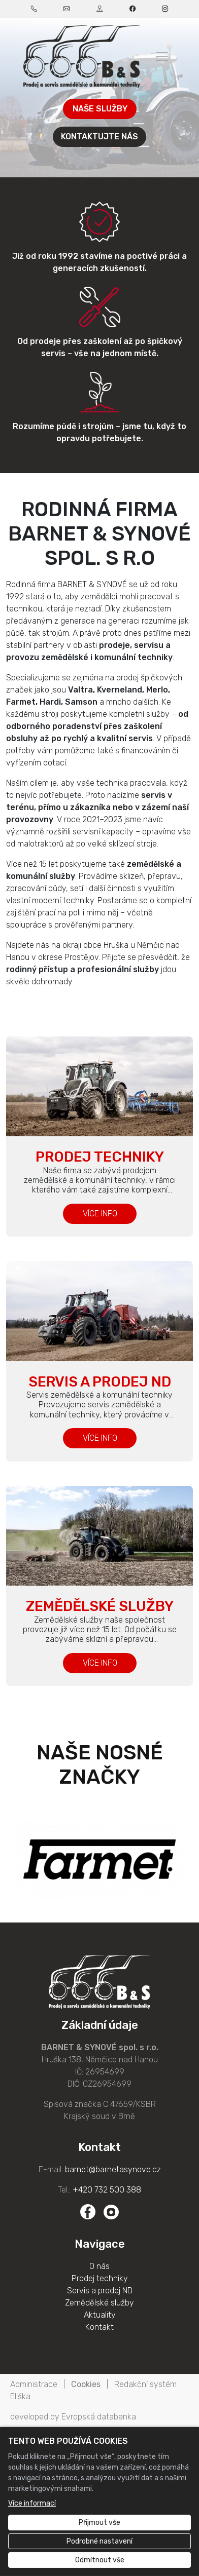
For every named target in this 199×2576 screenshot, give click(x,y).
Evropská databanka (98, 2416)
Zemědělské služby (100, 1606)
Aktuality (100, 2315)
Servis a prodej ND (99, 1381)
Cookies (86, 2384)
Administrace (33, 2384)
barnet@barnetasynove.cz (113, 2169)
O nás (99, 2266)
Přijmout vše (99, 2522)
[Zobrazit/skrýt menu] (162, 56)
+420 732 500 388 (107, 2190)
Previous (15, 1860)
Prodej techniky (100, 1156)
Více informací (32, 2503)
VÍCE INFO (99, 1213)
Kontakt (99, 2327)
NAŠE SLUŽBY (99, 108)
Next (184, 1860)
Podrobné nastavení (99, 2541)
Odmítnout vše (99, 2560)
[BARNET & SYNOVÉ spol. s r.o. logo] (81, 56)
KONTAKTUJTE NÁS (99, 136)
